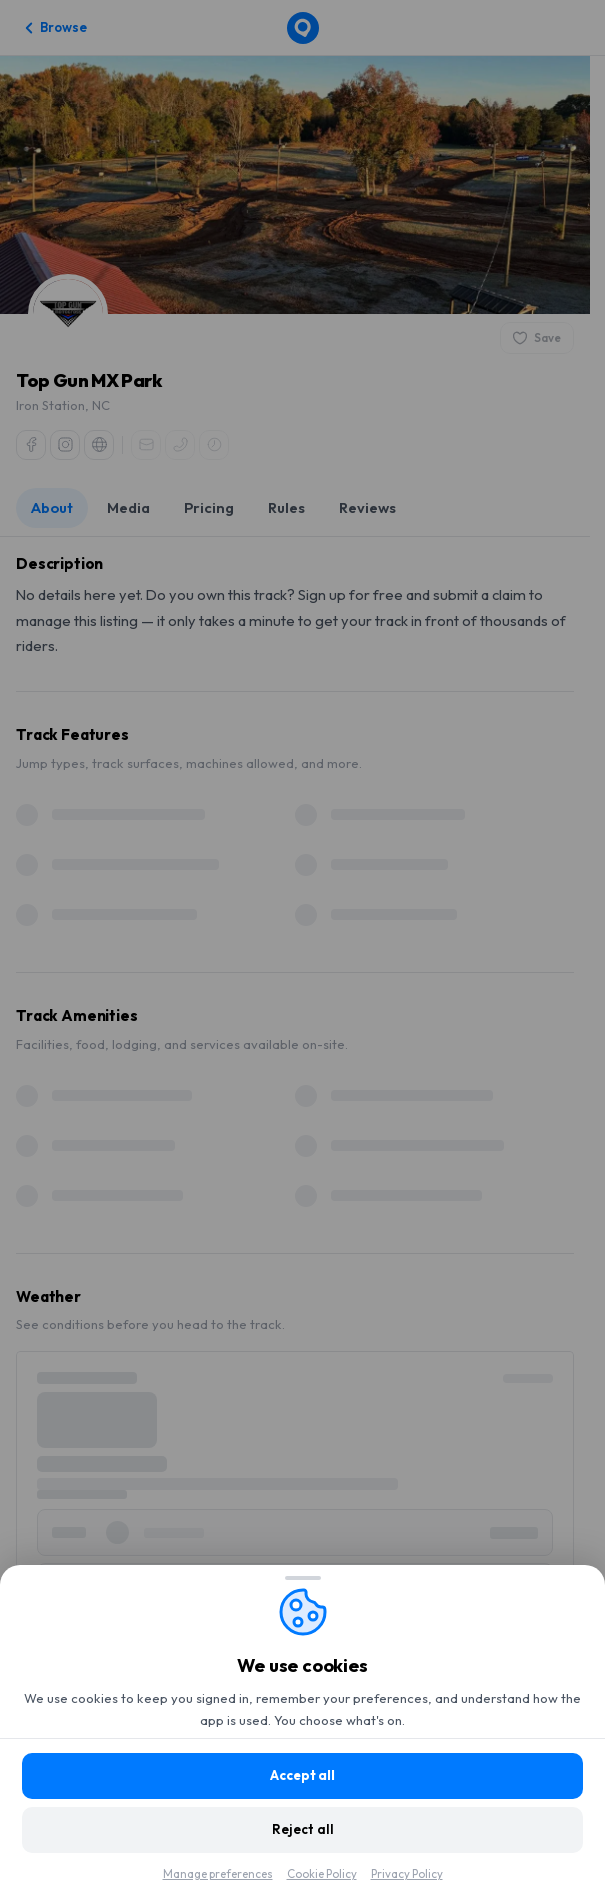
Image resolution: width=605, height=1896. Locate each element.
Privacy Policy (407, 1873)
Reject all (303, 1829)
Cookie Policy (322, 1873)
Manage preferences (218, 1873)
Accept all (302, 1775)
